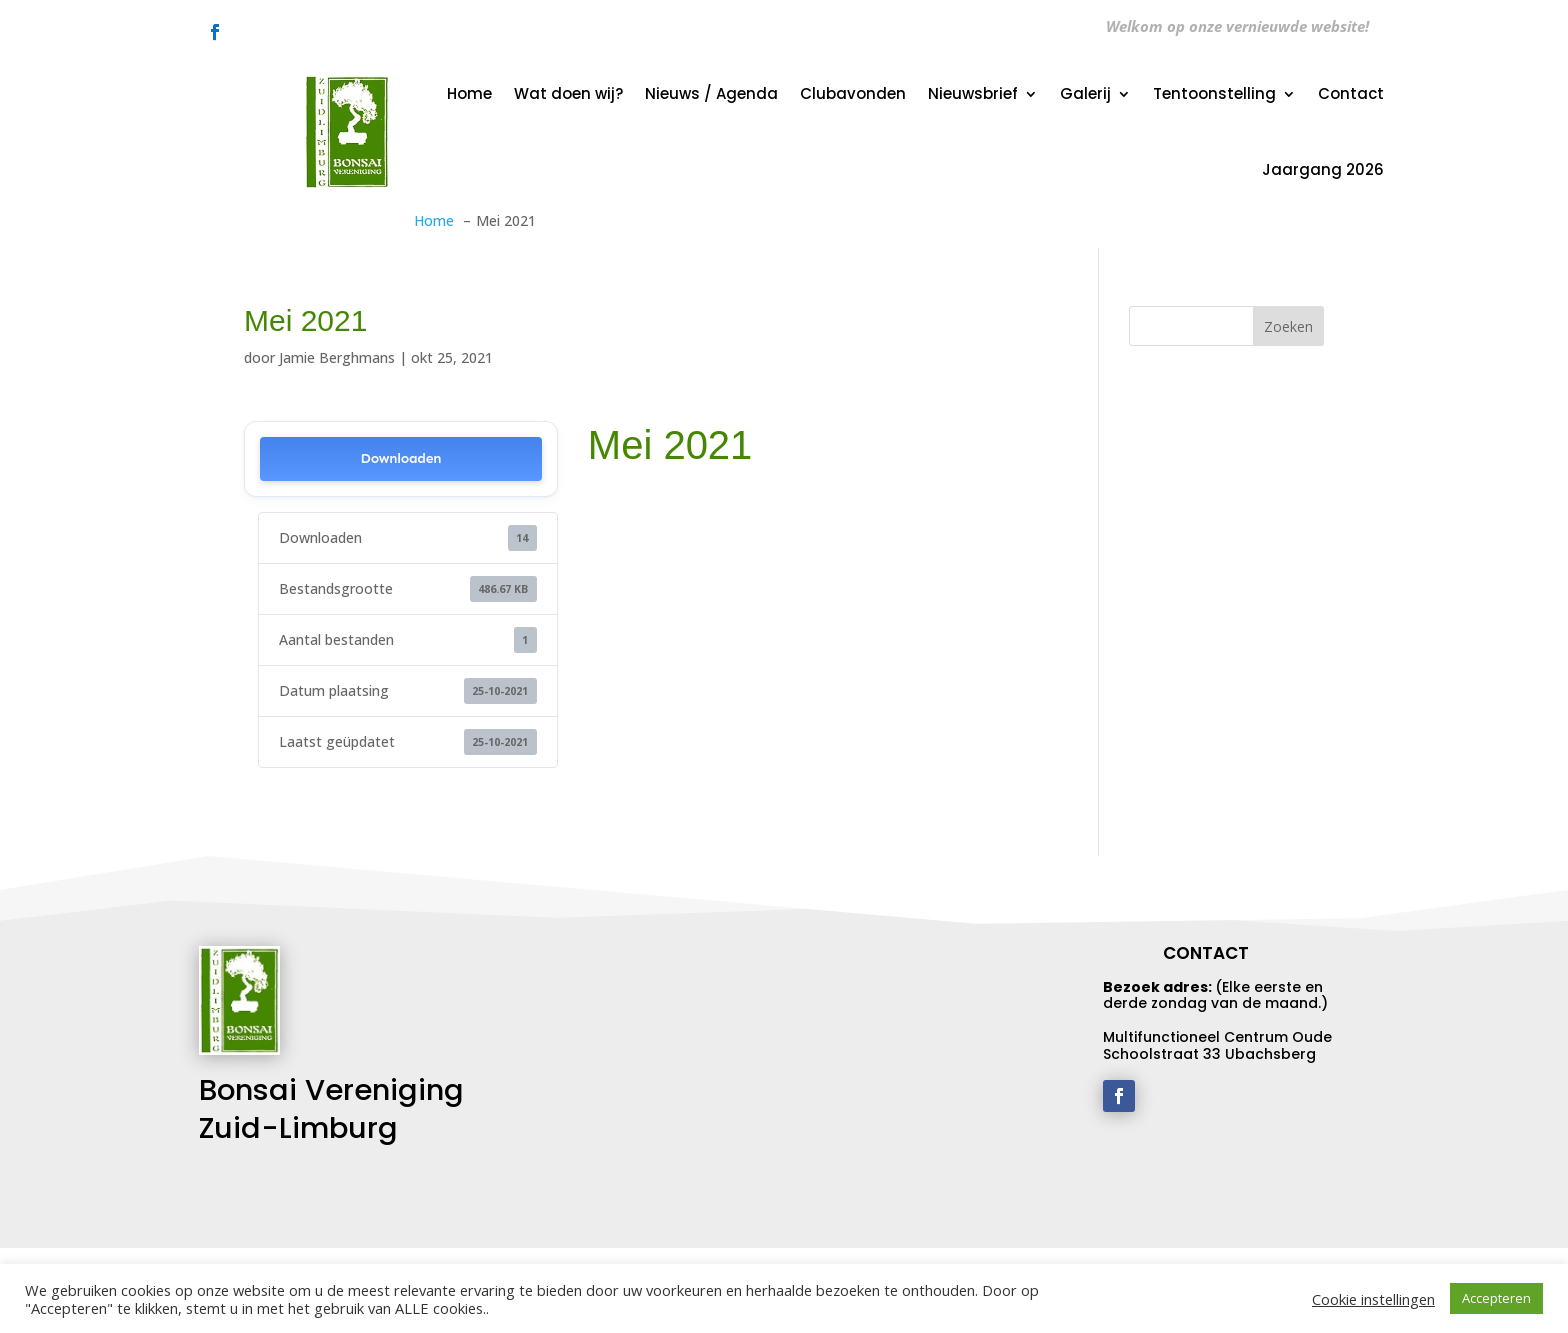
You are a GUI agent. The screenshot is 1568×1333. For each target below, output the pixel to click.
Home (469, 93)
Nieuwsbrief (973, 93)
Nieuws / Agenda (711, 93)
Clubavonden (853, 93)
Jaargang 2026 (1323, 169)
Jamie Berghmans (337, 357)
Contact (1351, 93)
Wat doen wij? (568, 93)
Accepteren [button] (1496, 1298)
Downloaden (401, 458)
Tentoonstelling (1214, 93)
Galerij (1085, 93)
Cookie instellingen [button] (1373, 1299)
